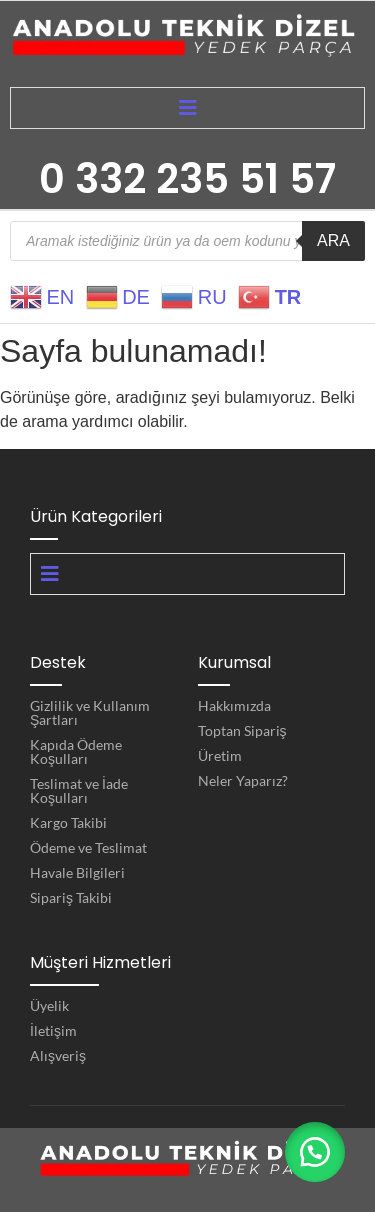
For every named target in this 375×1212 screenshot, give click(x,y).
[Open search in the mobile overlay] (187, 241)
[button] (315, 1152)
